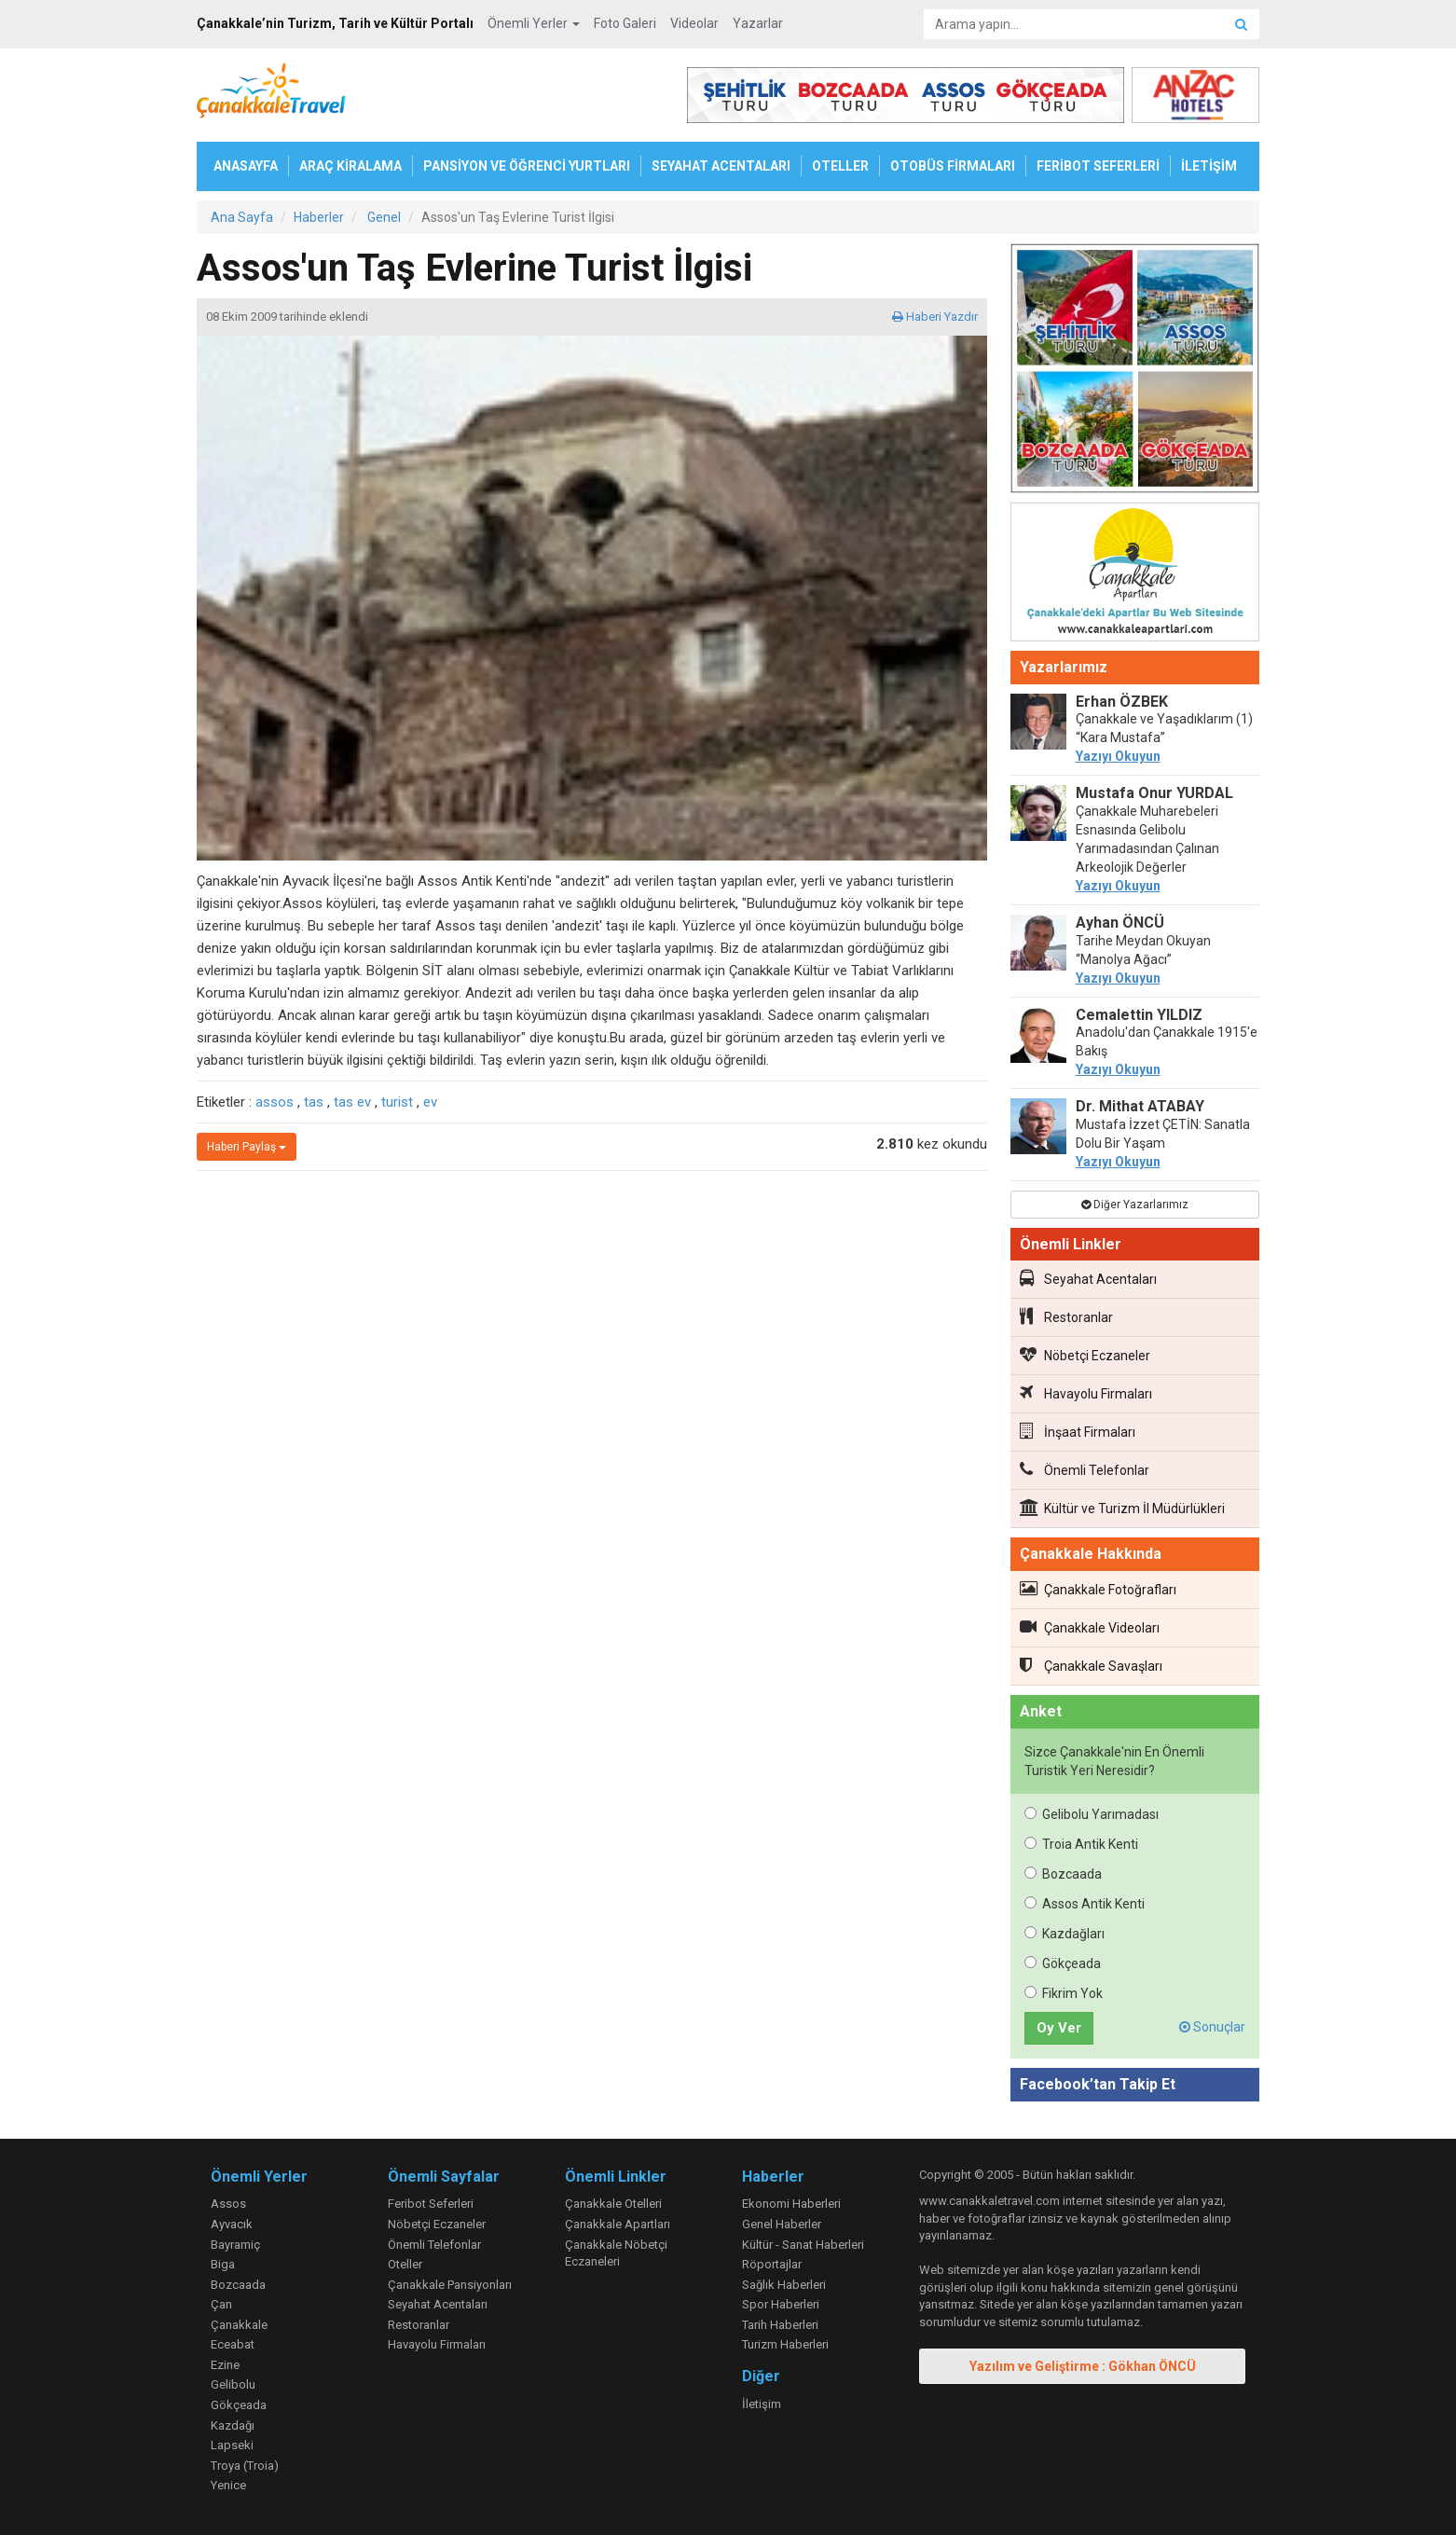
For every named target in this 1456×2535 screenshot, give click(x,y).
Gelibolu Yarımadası (1091, 1814)
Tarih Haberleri (780, 2325)
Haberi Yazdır (935, 317)
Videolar (694, 23)
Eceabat (232, 2344)
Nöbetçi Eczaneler (1085, 1354)
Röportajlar (772, 2264)
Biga (223, 2264)
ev (430, 1102)
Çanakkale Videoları (1090, 1627)
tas (313, 1102)
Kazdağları (1064, 1933)
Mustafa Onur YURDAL (1154, 793)
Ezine (225, 2365)
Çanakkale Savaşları (1091, 1665)
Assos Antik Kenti (1084, 1903)
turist (397, 1102)
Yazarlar (758, 23)
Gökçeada (1062, 1963)
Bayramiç (235, 2245)
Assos (228, 2204)
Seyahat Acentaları (1088, 1278)
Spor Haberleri (780, 2304)
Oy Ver (1059, 2027)
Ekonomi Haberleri (791, 2204)
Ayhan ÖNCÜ (1120, 922)
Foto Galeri (625, 23)
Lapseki (232, 2445)
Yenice (228, 2485)
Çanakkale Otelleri (613, 2204)
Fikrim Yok (1063, 1993)
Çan (221, 2304)
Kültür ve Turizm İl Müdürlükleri (1122, 1507)
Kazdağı (232, 2425)
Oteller (405, 2264)
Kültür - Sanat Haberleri (803, 2245)
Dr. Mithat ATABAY (1140, 1106)
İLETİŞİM (1209, 165)
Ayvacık (232, 2224)
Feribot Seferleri (431, 2204)
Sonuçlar (1212, 2026)
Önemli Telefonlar (1084, 1469)
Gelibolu (233, 2384)
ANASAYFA (245, 165)
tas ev (352, 1102)
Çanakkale (239, 2325)
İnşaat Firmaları (1077, 1431)
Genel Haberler (781, 2224)
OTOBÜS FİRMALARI (952, 165)
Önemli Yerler (534, 23)
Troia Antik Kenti (1081, 1844)
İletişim (761, 2404)
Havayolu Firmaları (1086, 1393)
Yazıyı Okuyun (1118, 756)
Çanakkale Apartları (617, 2224)
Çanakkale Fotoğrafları (1098, 1588)
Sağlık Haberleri (784, 2285)
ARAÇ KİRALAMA (350, 165)
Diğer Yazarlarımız (1134, 1204)
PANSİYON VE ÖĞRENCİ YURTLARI (526, 165)
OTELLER (840, 165)
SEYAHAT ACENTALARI (721, 165)
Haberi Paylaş (246, 1146)
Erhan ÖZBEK (1122, 701)
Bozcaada (1063, 1874)
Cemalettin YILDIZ (1139, 1015)
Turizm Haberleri (785, 2344)
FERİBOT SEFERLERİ (1098, 165)
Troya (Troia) (245, 2466)
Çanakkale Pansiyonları (450, 2285)
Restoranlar (1066, 1316)
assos (274, 1102)
